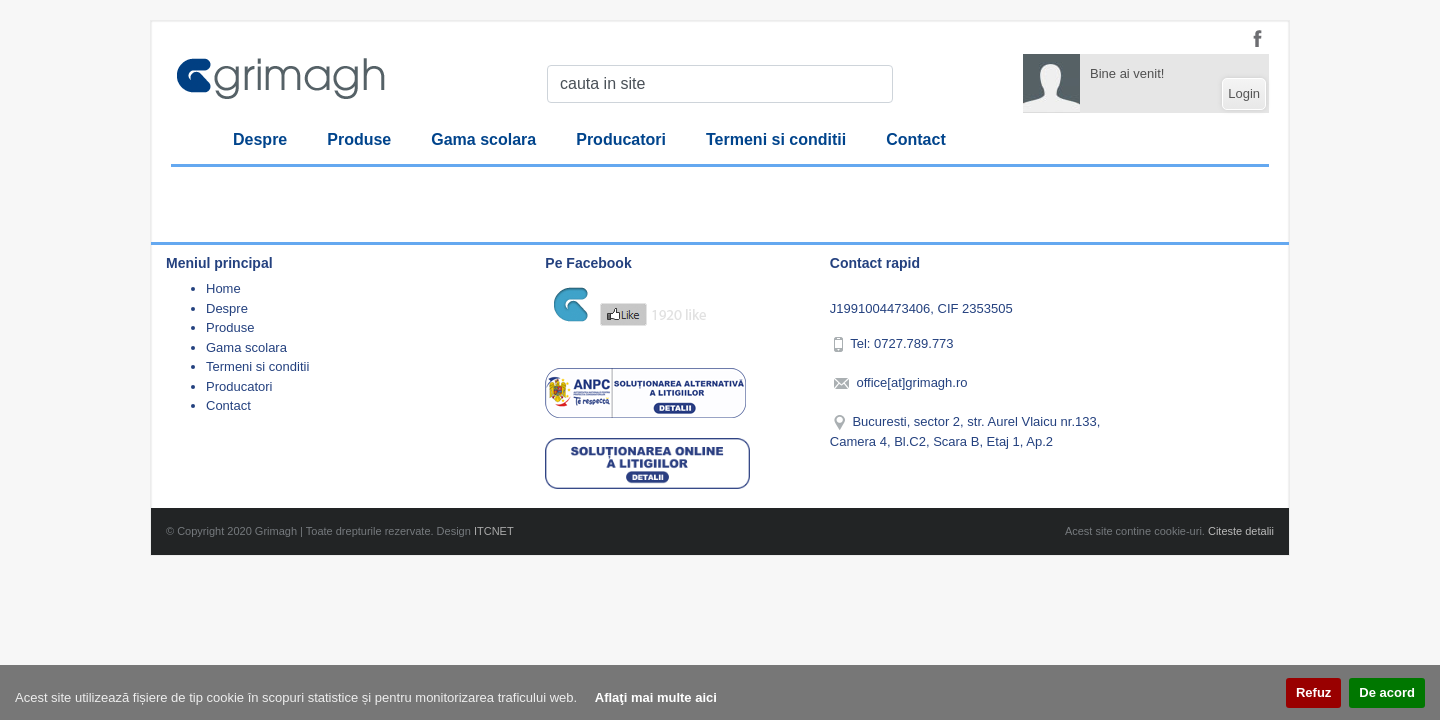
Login (1244, 93)
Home (223, 288)
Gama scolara (483, 139)
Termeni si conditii (776, 139)
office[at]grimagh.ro (911, 382)
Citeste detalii (1241, 531)
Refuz (1313, 692)
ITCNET (494, 531)
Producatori (621, 139)
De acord (1387, 692)
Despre (260, 139)
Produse (359, 139)
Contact (916, 139)
